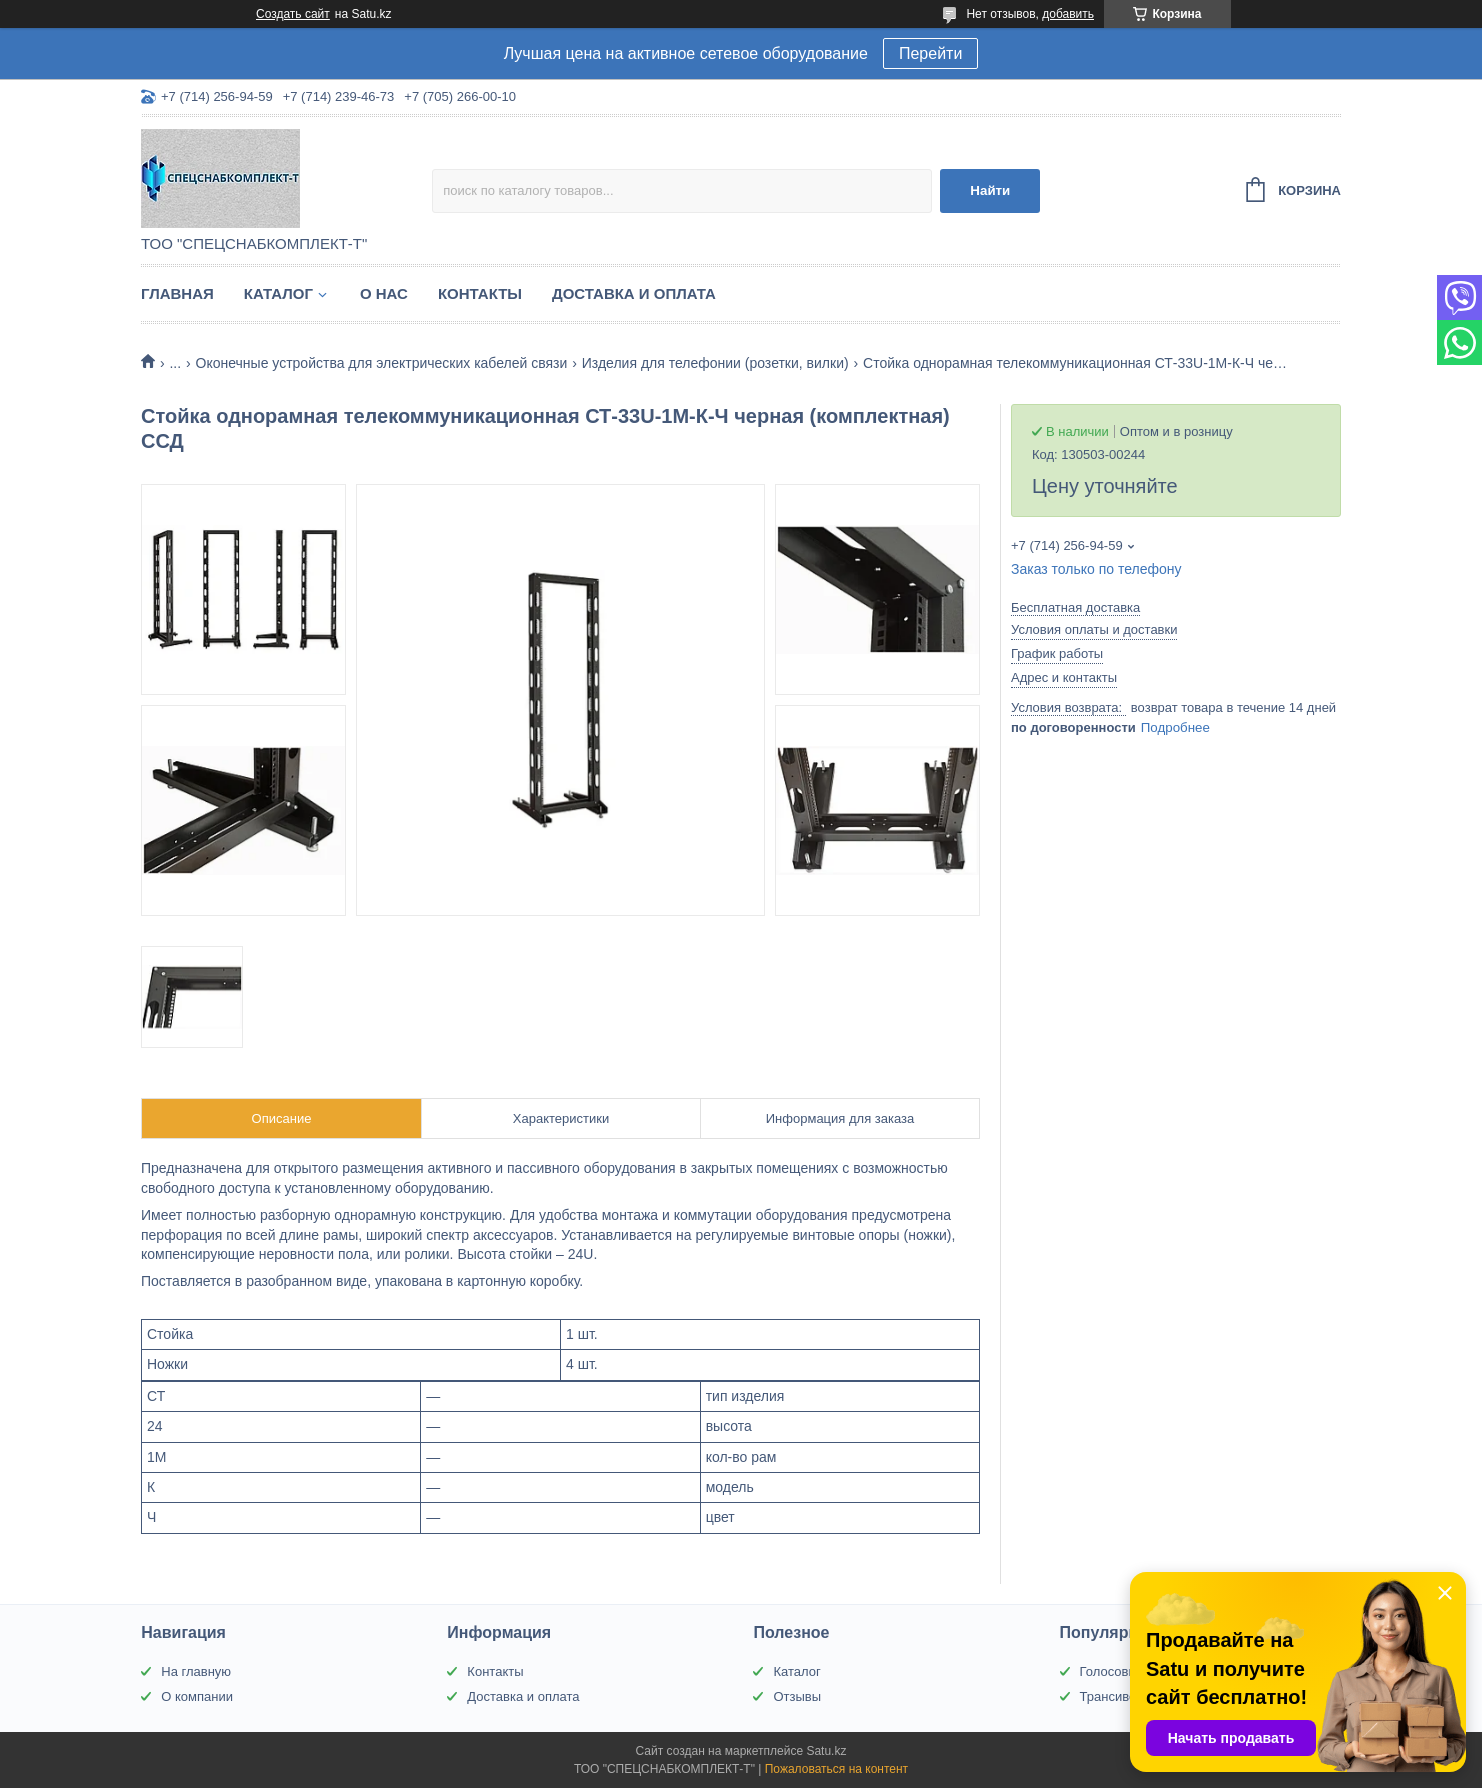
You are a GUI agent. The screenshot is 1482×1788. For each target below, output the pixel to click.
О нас (384, 293)
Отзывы (797, 1696)
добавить (1068, 14)
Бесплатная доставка (1075, 607)
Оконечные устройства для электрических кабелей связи (382, 363)
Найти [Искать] (990, 190)
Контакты (480, 293)
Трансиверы (1116, 1696)
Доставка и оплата (634, 293)
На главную (196, 1671)
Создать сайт (293, 14)
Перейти (930, 53)
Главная (177, 293)
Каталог (278, 293)
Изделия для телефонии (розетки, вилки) (715, 363)
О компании (197, 1696)
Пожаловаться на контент (836, 1769)
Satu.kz (826, 1751)
